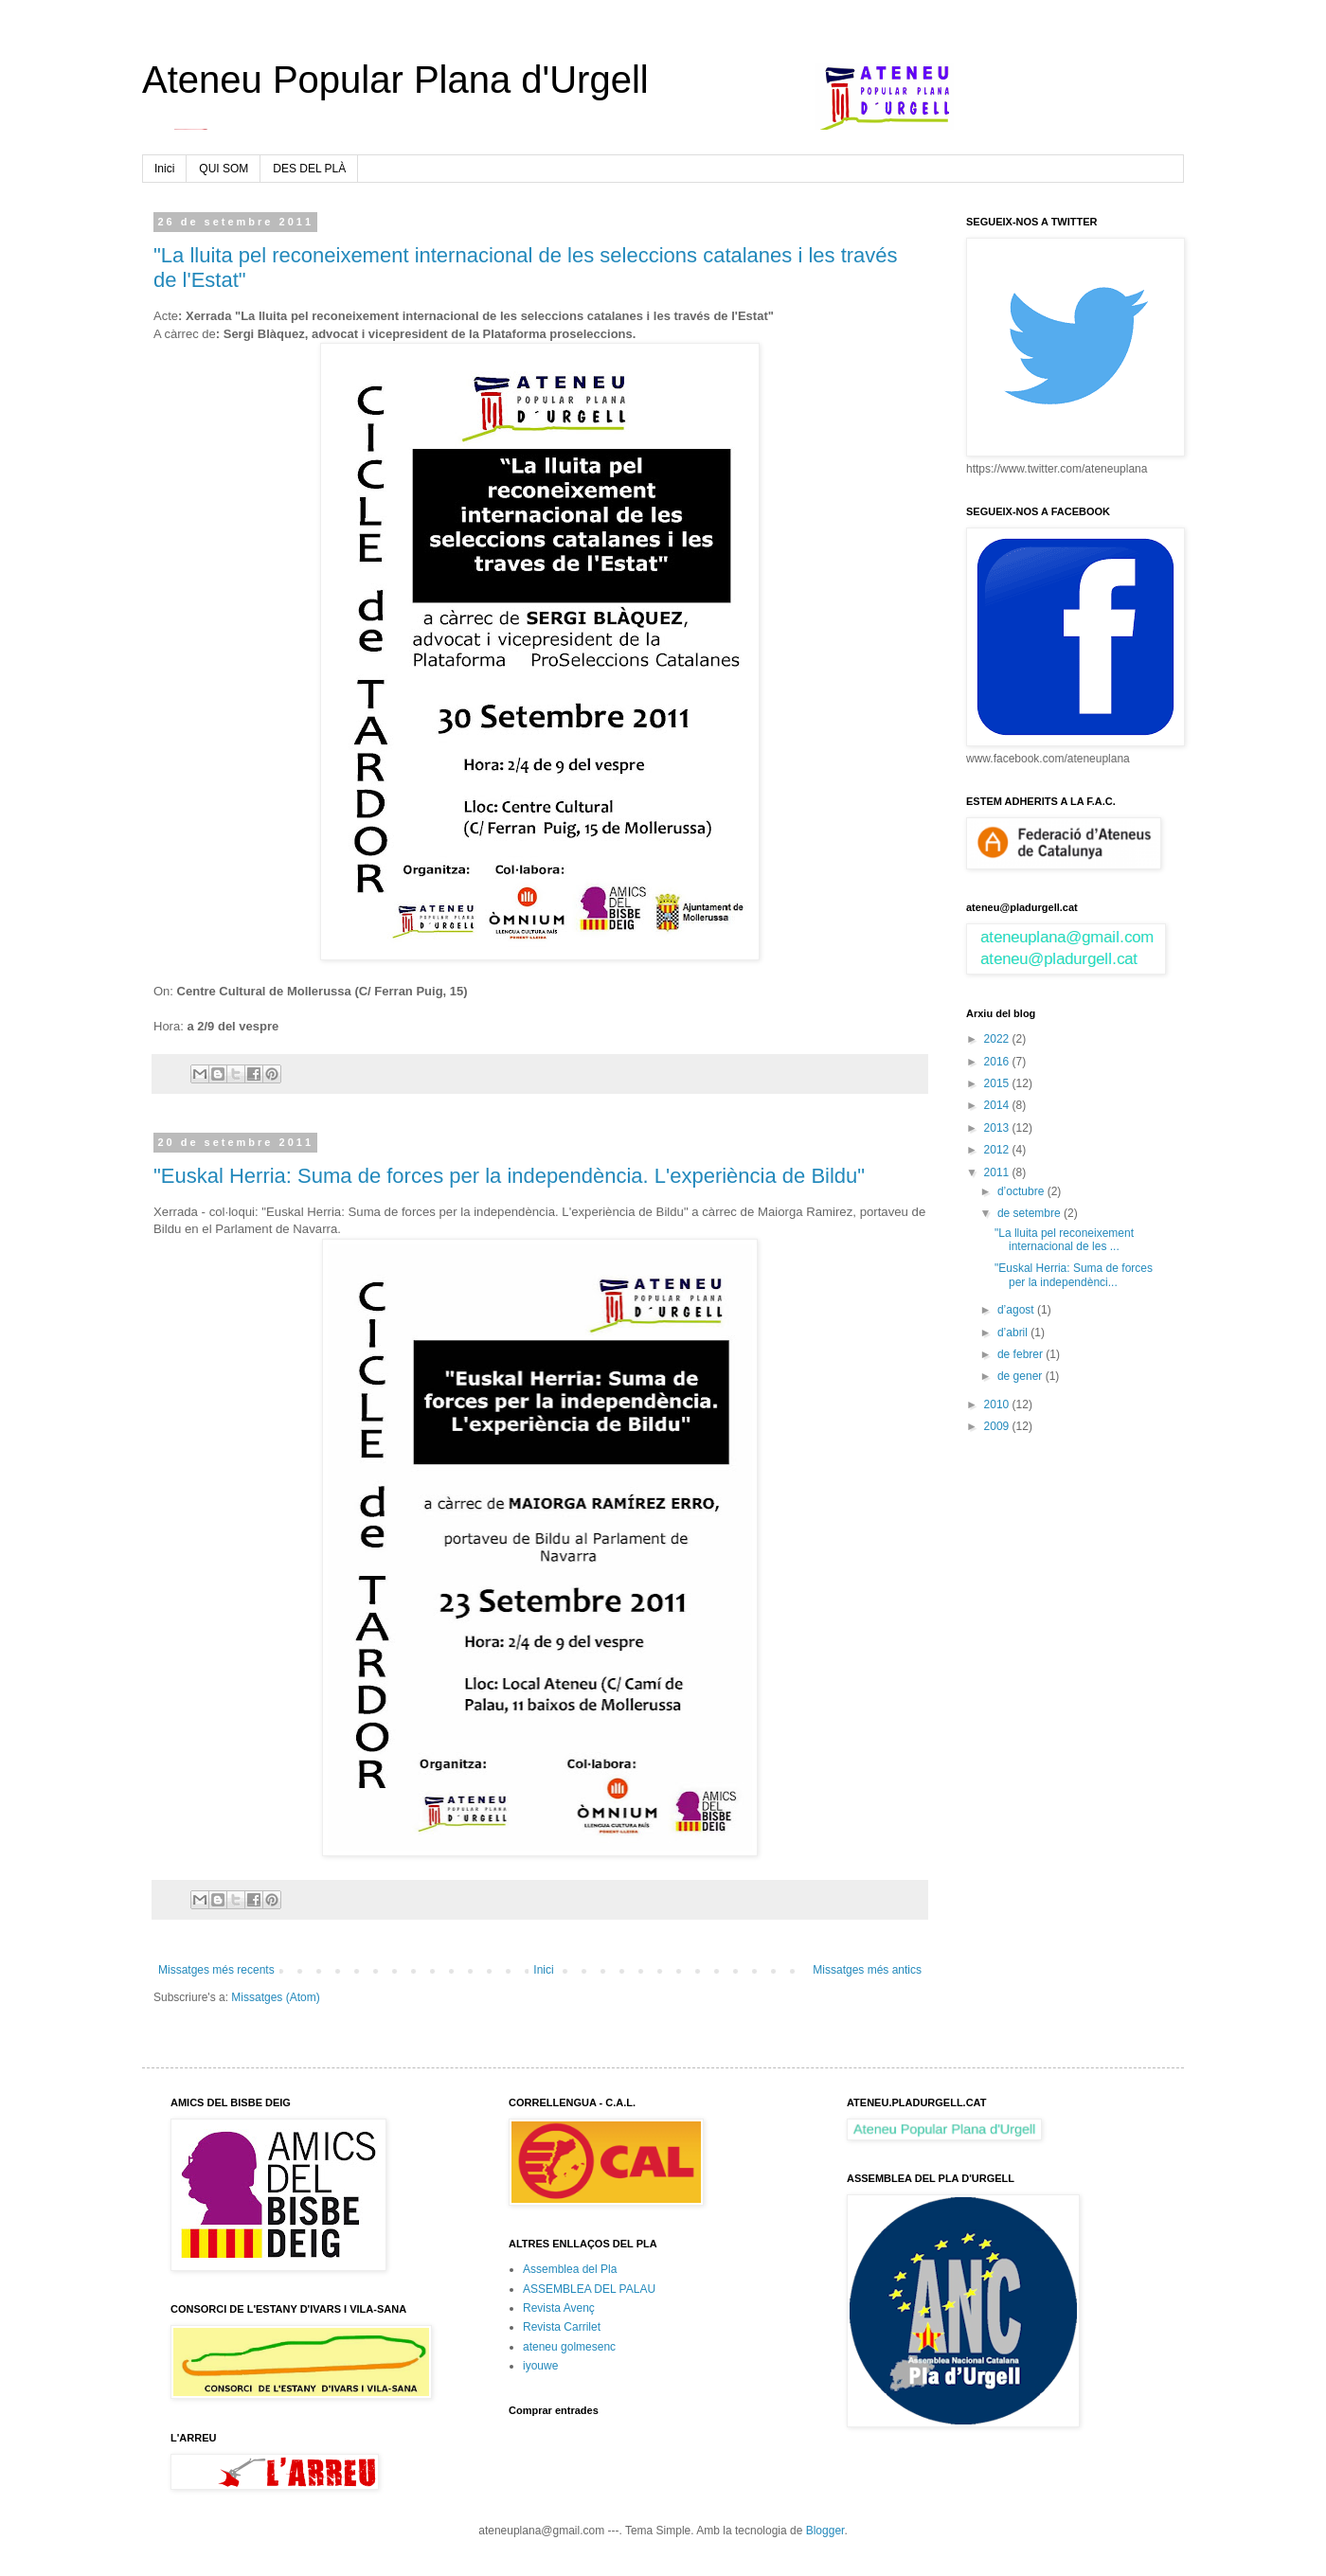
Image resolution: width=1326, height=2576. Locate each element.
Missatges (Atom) (275, 1997)
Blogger (825, 2530)
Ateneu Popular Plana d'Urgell (395, 79)
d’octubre (1022, 1191)
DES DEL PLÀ (309, 168)
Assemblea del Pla (570, 2269)
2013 (998, 1128)
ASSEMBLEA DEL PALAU (589, 2289)
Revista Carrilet (561, 2327)
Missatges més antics (867, 1970)
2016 (998, 1061)
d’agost (1017, 1309)
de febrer (1021, 1354)
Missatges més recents (216, 1970)
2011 (998, 1172)
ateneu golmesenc (569, 2346)
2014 (998, 1105)
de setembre (1030, 1213)
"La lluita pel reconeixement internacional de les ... (1064, 1239)
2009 (998, 1426)
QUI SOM (223, 168)
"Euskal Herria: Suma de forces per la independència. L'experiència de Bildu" (509, 1176)
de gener (1021, 1376)
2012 (998, 1149)
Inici (164, 168)
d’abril (1013, 1332)
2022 (998, 1039)
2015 (998, 1083)
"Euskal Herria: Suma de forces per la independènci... (1073, 1274)
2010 (998, 1404)
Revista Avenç (559, 2308)
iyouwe (540, 2365)
